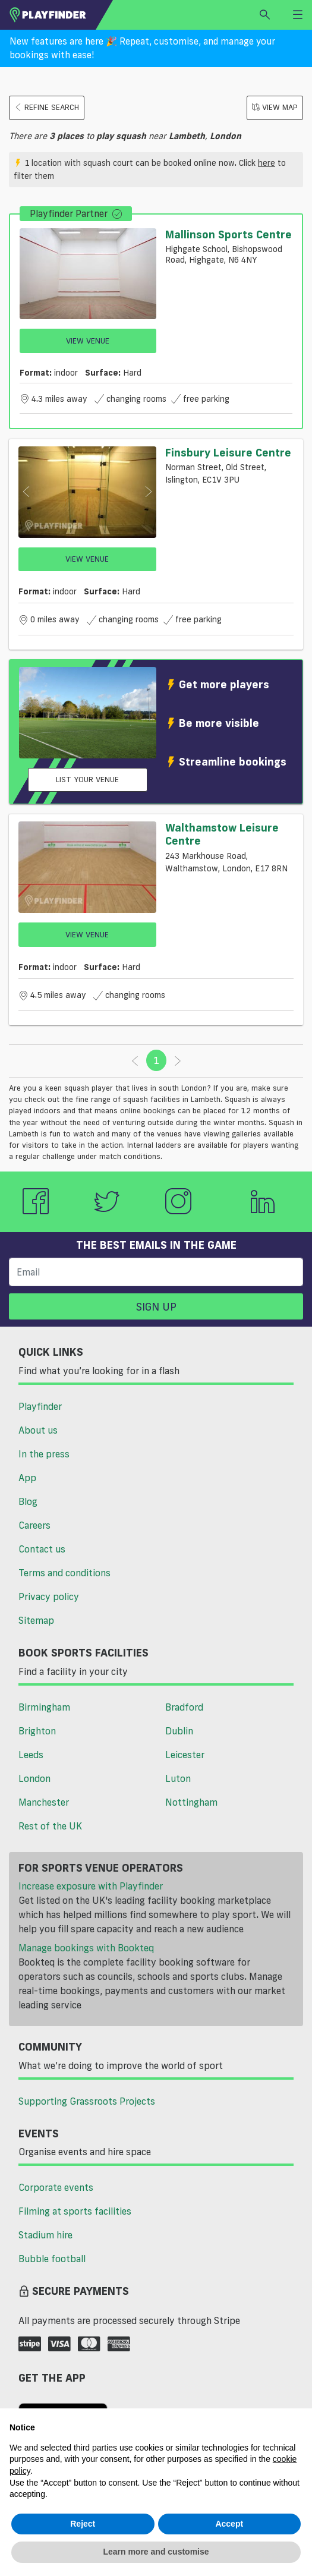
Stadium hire (45, 2235)
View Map (275, 107)
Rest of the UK (50, 1826)
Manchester (43, 1802)
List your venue (87, 779)
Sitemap (36, 1620)
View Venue (87, 340)
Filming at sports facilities (74, 2211)
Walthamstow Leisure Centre (222, 834)
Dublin (179, 1731)
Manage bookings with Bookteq (86, 1948)
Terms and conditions (64, 1573)
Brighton (37, 1731)
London (34, 1778)
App (27, 1478)
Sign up (156, 1306)
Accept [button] (229, 2523)
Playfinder (40, 1406)
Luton (178, 1778)
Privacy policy (48, 1596)
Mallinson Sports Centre (228, 234)
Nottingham (191, 1802)
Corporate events (55, 2187)
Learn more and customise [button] (156, 2551)
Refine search (46, 107)
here (266, 163)
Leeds (30, 1755)
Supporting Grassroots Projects (86, 2101)
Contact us (41, 1549)
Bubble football (52, 2259)
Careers (34, 1525)
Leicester (184, 1755)
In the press (44, 1454)
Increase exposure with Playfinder (90, 1886)
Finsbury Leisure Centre (228, 452)
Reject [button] (82, 2523)
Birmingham (44, 1707)
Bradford (184, 1707)
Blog (27, 1501)
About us (38, 1430)
